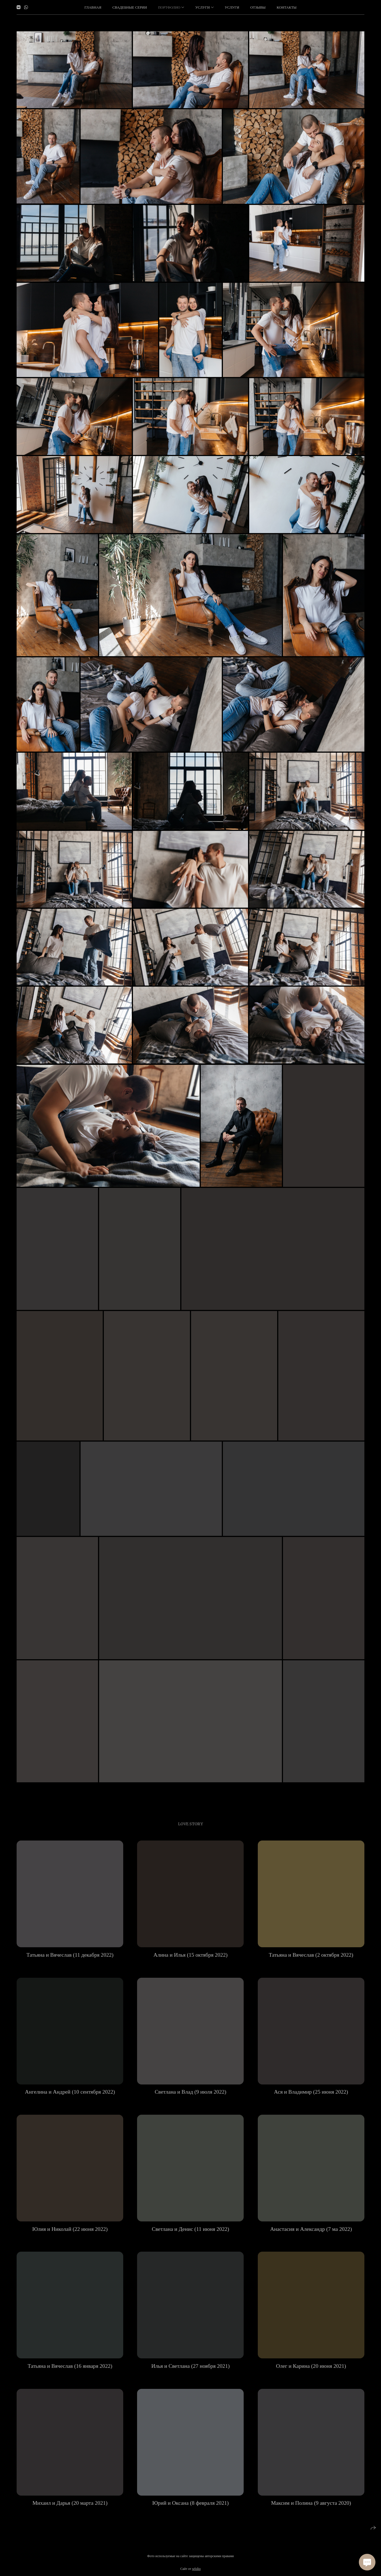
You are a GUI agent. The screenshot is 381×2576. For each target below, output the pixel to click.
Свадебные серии (129, 7)
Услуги (232, 7)
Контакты (287, 7)
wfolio (196, 2572)
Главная (92, 7)
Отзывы (258, 7)
